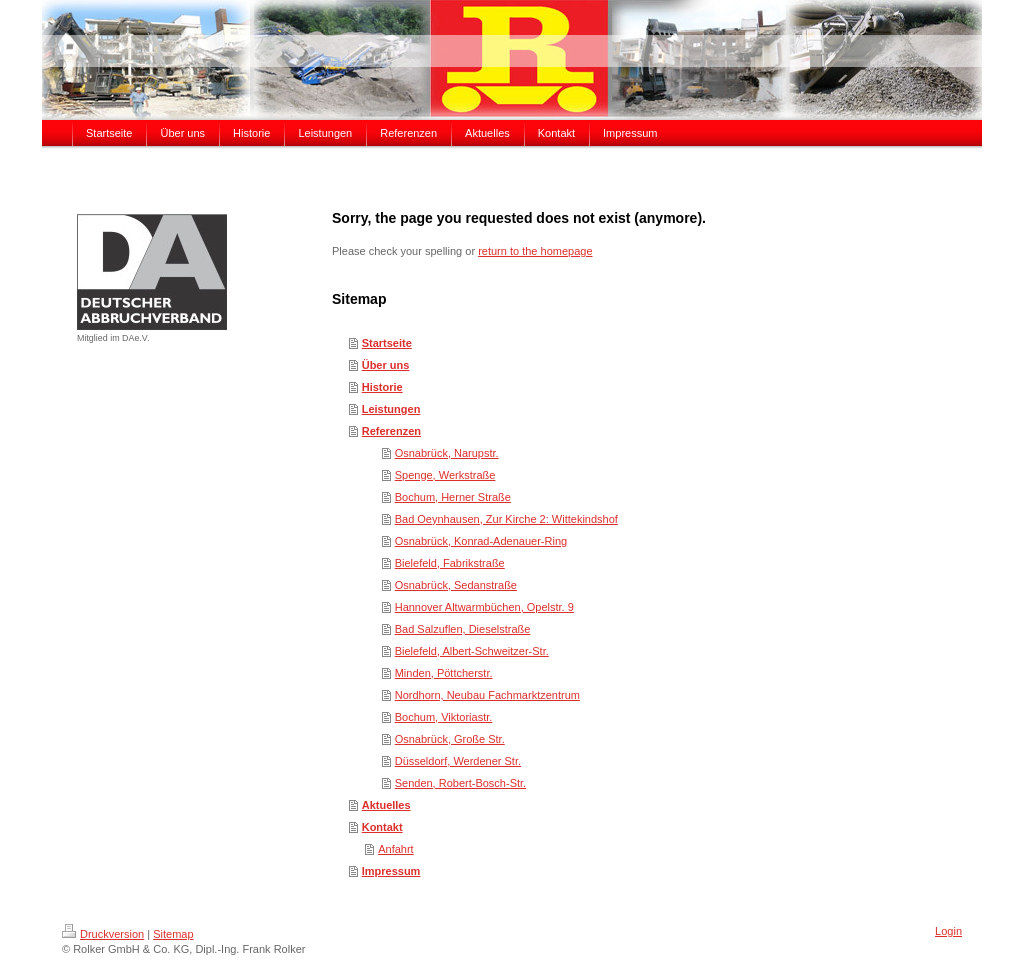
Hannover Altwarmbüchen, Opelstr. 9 (484, 607)
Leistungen (391, 409)
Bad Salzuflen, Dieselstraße (463, 629)
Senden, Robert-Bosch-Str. (460, 783)
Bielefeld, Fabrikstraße (450, 563)
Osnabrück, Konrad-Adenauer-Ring (481, 541)
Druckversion (103, 934)
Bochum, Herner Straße (453, 497)
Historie (382, 387)
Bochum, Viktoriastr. (444, 717)
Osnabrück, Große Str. (450, 739)
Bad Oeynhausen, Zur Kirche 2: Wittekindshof (506, 519)
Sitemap (173, 934)
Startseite (387, 343)
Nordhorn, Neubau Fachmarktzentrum (487, 695)
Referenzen (391, 431)
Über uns (386, 365)
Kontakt (382, 827)
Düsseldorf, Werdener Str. (458, 761)
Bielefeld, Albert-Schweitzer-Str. (472, 651)
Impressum (391, 871)
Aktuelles (386, 805)
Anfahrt (395, 849)
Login (948, 931)
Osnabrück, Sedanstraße (456, 585)
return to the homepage (535, 251)
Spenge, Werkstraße (445, 475)
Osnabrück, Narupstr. (447, 453)
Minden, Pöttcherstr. (444, 673)
